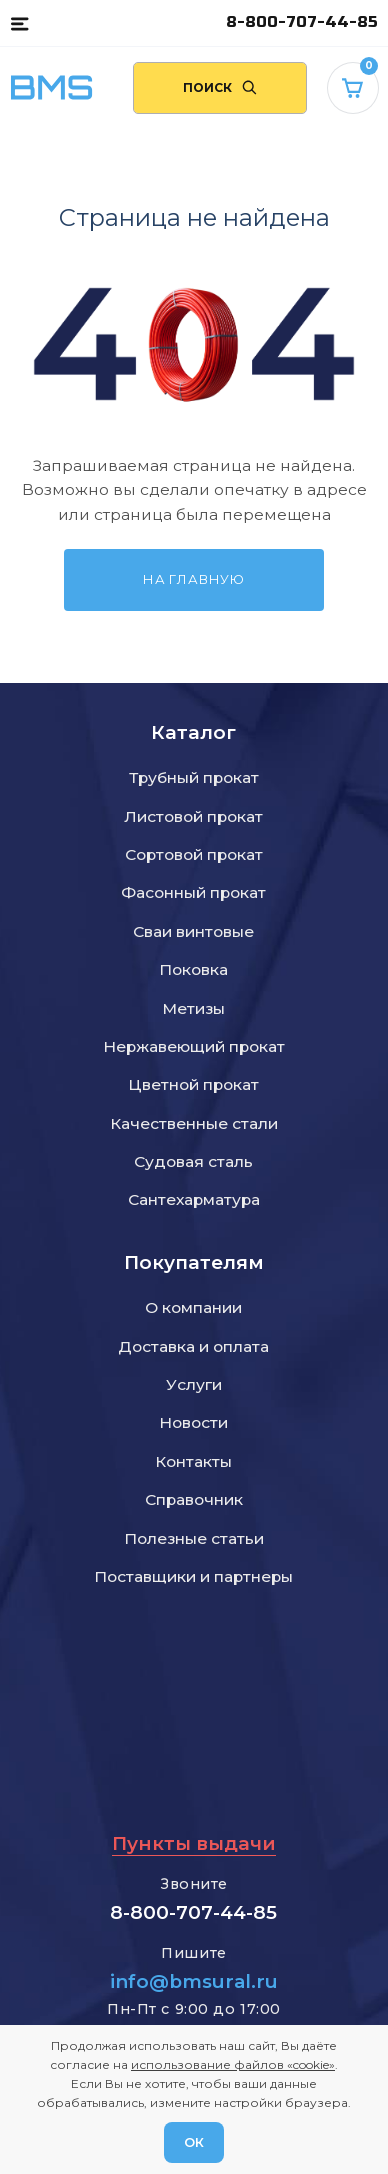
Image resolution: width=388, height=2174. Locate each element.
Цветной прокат (193, 1084)
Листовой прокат (193, 816)
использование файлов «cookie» (233, 2064)
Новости (193, 1422)
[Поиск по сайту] (220, 88)
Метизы (193, 1008)
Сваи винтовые (193, 931)
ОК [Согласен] (194, 2142)
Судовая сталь (193, 1161)
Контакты (193, 1461)
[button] (19, 23)
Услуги (194, 1384)
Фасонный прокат (193, 892)
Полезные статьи (194, 1538)
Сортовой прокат (194, 854)
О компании (193, 1307)
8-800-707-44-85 (302, 22)
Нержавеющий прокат (194, 1046)
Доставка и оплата (193, 1346)
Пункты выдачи (194, 1843)
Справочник (194, 1499)
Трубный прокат (194, 777)
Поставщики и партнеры (193, 1576)
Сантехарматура (194, 1199)
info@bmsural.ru (194, 1981)
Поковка (193, 969)
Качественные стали (194, 1123)
